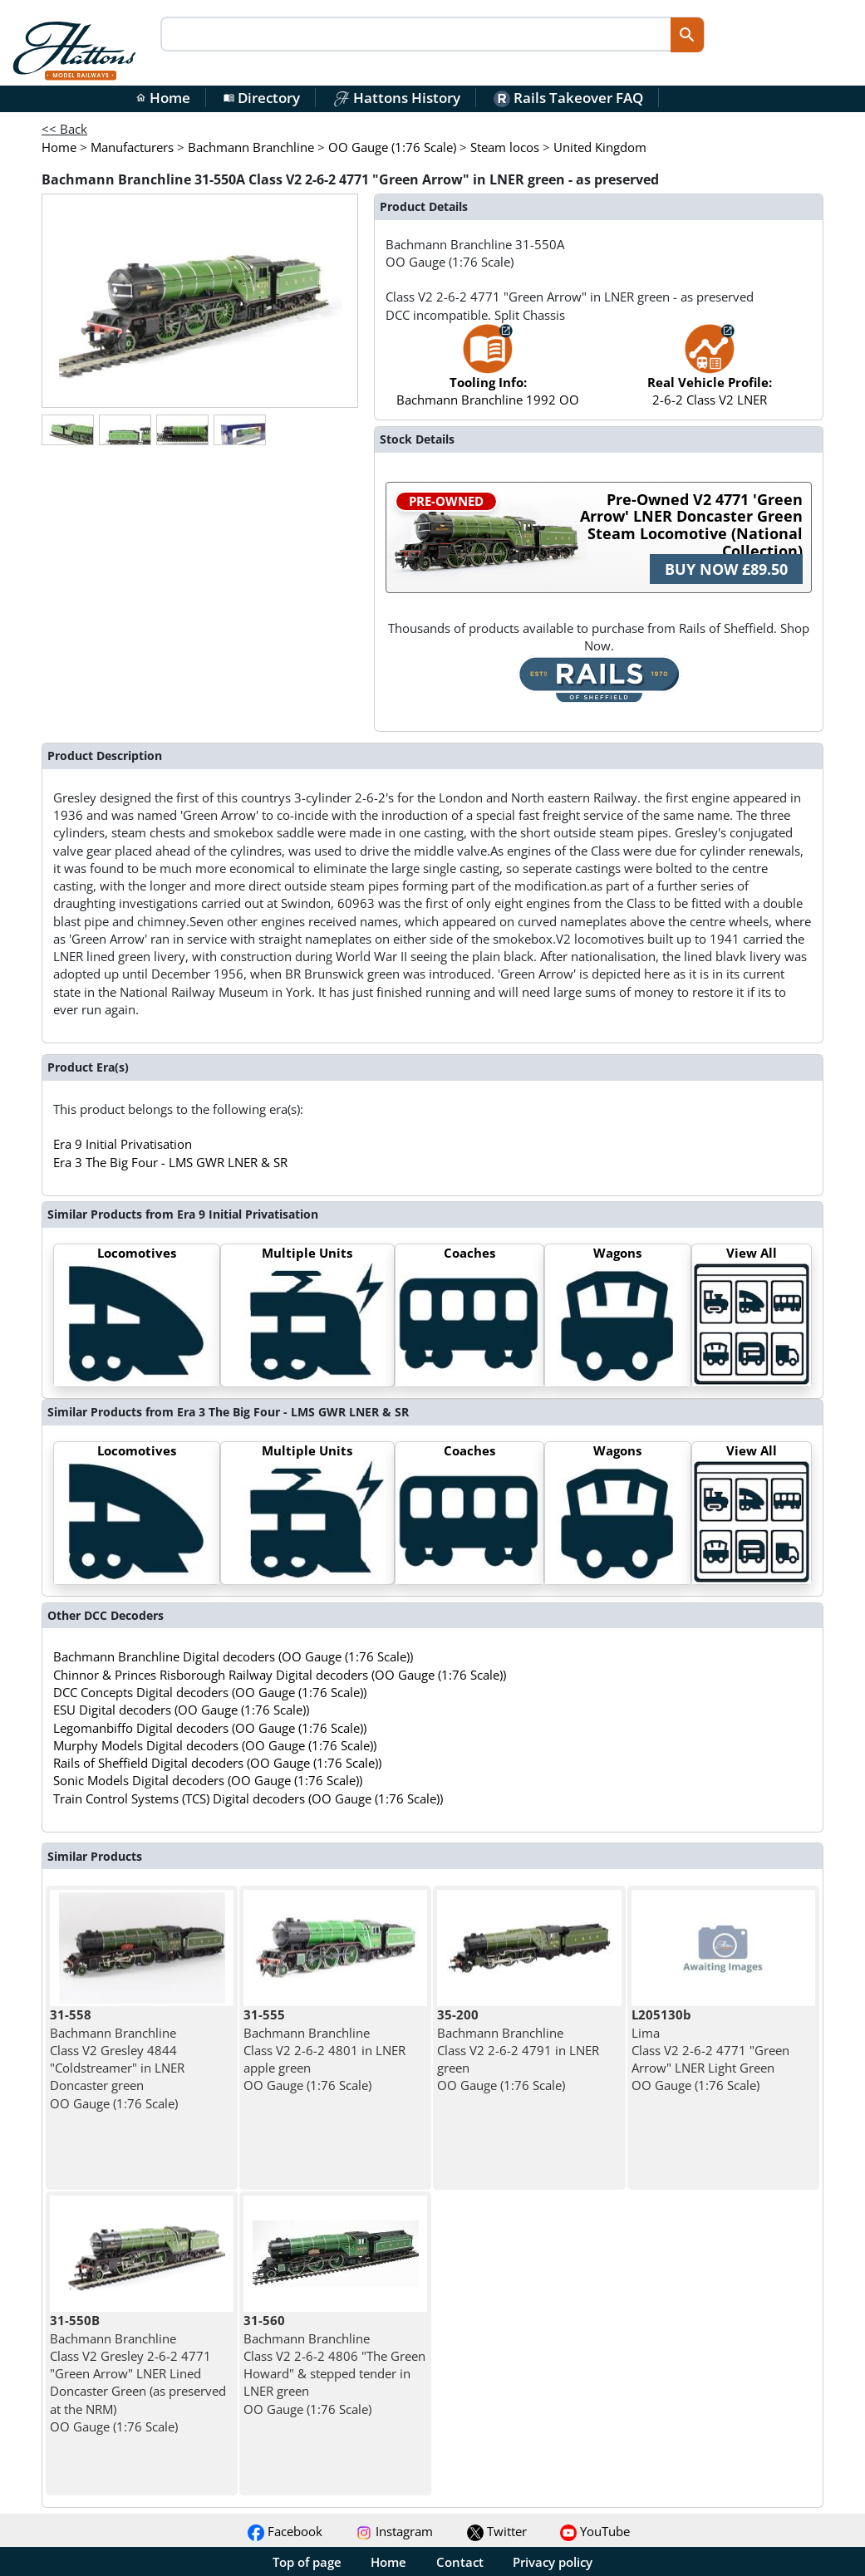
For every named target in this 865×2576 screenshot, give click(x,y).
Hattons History (396, 97)
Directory (262, 97)
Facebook (285, 2531)
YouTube (595, 2531)
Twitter (497, 2531)
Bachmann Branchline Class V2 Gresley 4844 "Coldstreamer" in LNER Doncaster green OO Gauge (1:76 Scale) (117, 2058)
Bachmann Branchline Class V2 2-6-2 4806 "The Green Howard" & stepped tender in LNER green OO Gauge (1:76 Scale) (334, 2364)
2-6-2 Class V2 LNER (709, 373)
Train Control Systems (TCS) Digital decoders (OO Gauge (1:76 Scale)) (248, 1798)
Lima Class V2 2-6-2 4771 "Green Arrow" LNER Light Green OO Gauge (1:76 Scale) (710, 2049)
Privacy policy (552, 2562)
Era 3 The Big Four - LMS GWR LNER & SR (170, 1162)
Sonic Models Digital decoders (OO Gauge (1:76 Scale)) (207, 1780)
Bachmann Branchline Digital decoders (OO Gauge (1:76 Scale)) (233, 1656)
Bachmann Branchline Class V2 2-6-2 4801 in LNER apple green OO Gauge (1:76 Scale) (324, 2049)
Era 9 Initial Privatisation (122, 1144)
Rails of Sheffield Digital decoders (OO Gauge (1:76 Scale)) (217, 1762)
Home (162, 97)
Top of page (307, 2562)
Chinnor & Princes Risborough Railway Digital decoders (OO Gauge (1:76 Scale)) (279, 1674)
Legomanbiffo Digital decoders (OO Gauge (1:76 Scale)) (209, 1728)
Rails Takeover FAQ (568, 97)
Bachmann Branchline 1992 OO (487, 373)
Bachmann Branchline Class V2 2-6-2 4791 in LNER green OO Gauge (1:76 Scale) (518, 2049)
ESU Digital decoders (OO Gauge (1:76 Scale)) (181, 1709)
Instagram (394, 2531)
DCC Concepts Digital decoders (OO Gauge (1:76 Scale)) (209, 1692)
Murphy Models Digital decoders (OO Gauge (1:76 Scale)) (214, 1745)
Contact (460, 2562)
